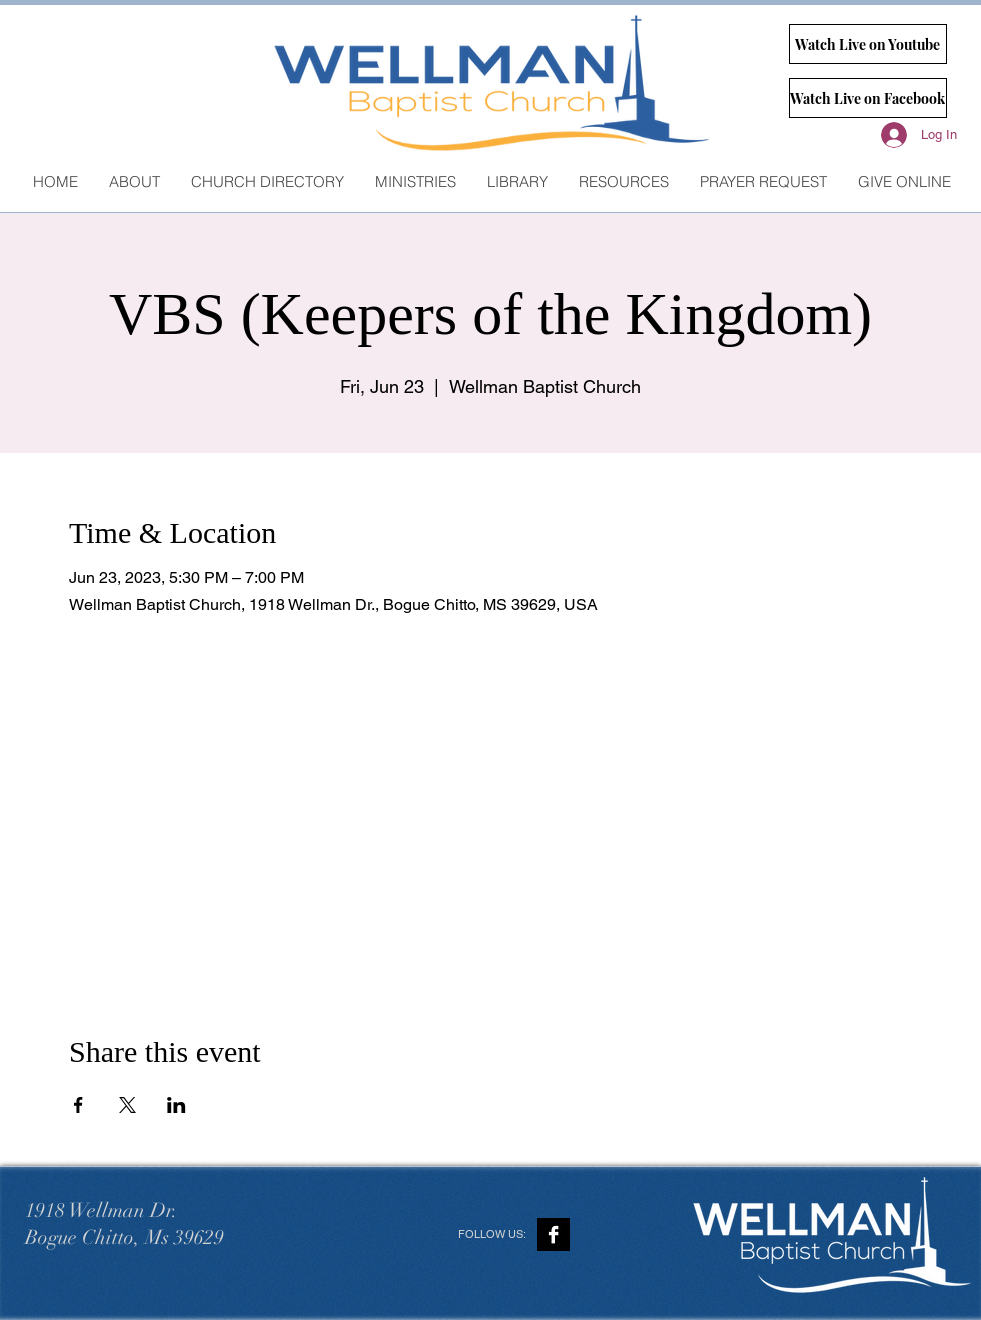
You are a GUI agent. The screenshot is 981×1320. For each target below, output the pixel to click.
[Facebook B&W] (553, 1234)
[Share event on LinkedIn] (176, 1105)
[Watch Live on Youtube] (868, 44)
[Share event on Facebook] (78, 1105)
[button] (415, 181)
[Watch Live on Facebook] (868, 98)
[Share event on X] (127, 1105)
